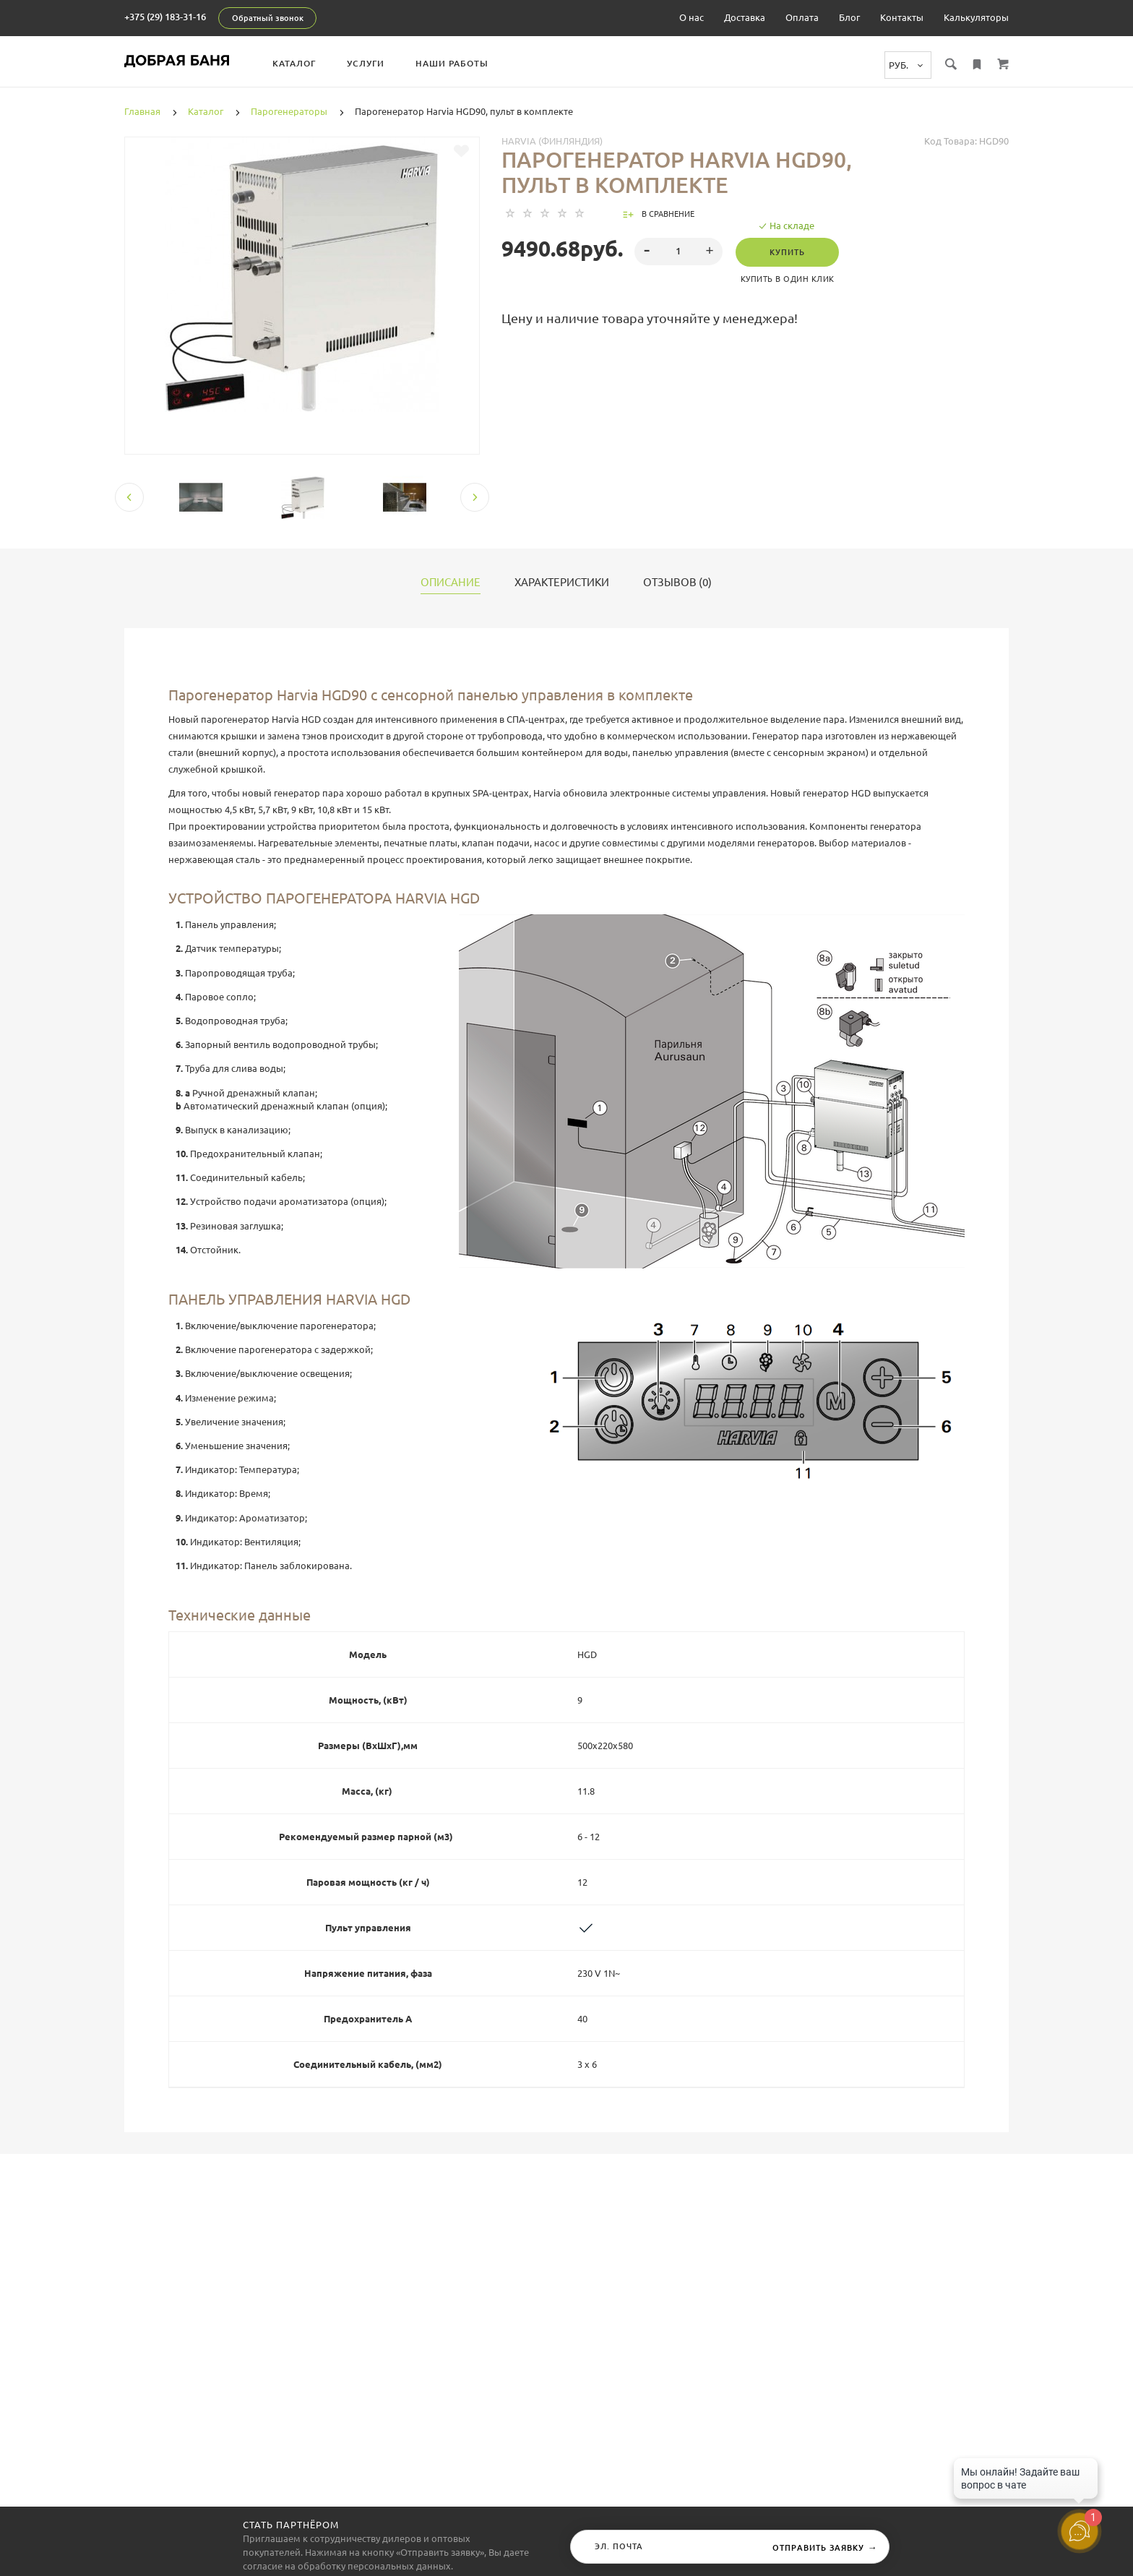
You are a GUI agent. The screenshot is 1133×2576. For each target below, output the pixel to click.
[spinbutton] (678, 251)
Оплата (802, 17)
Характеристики (561, 582)
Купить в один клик (788, 279)
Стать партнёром (291, 2525)
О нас (691, 17)
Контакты (901, 17)
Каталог (294, 63)
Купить (787, 252)
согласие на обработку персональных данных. (348, 2566)
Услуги (365, 63)
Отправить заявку (824, 2547)
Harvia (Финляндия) (552, 141)
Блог (849, 17)
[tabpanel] (302, 274)
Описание (451, 582)
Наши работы (451, 63)
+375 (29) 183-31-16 (165, 17)
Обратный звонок (267, 18)
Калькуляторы (976, 17)
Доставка (744, 17)
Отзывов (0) (677, 582)
